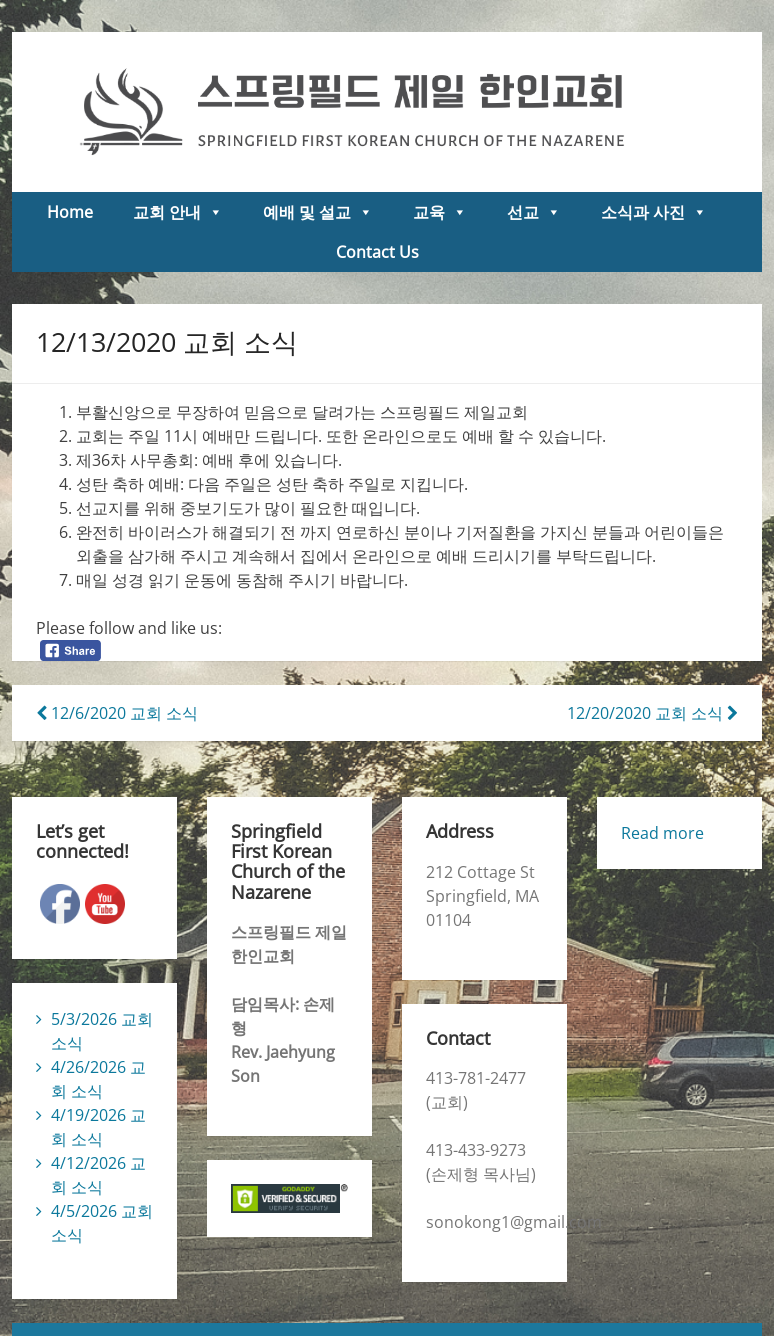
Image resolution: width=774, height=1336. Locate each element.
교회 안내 (178, 212)
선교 (534, 212)
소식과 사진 (654, 212)
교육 (440, 212)
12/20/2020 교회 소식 (652, 713)
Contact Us (377, 252)
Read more (662, 833)
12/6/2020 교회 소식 (117, 713)
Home (70, 212)
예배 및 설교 (318, 212)
